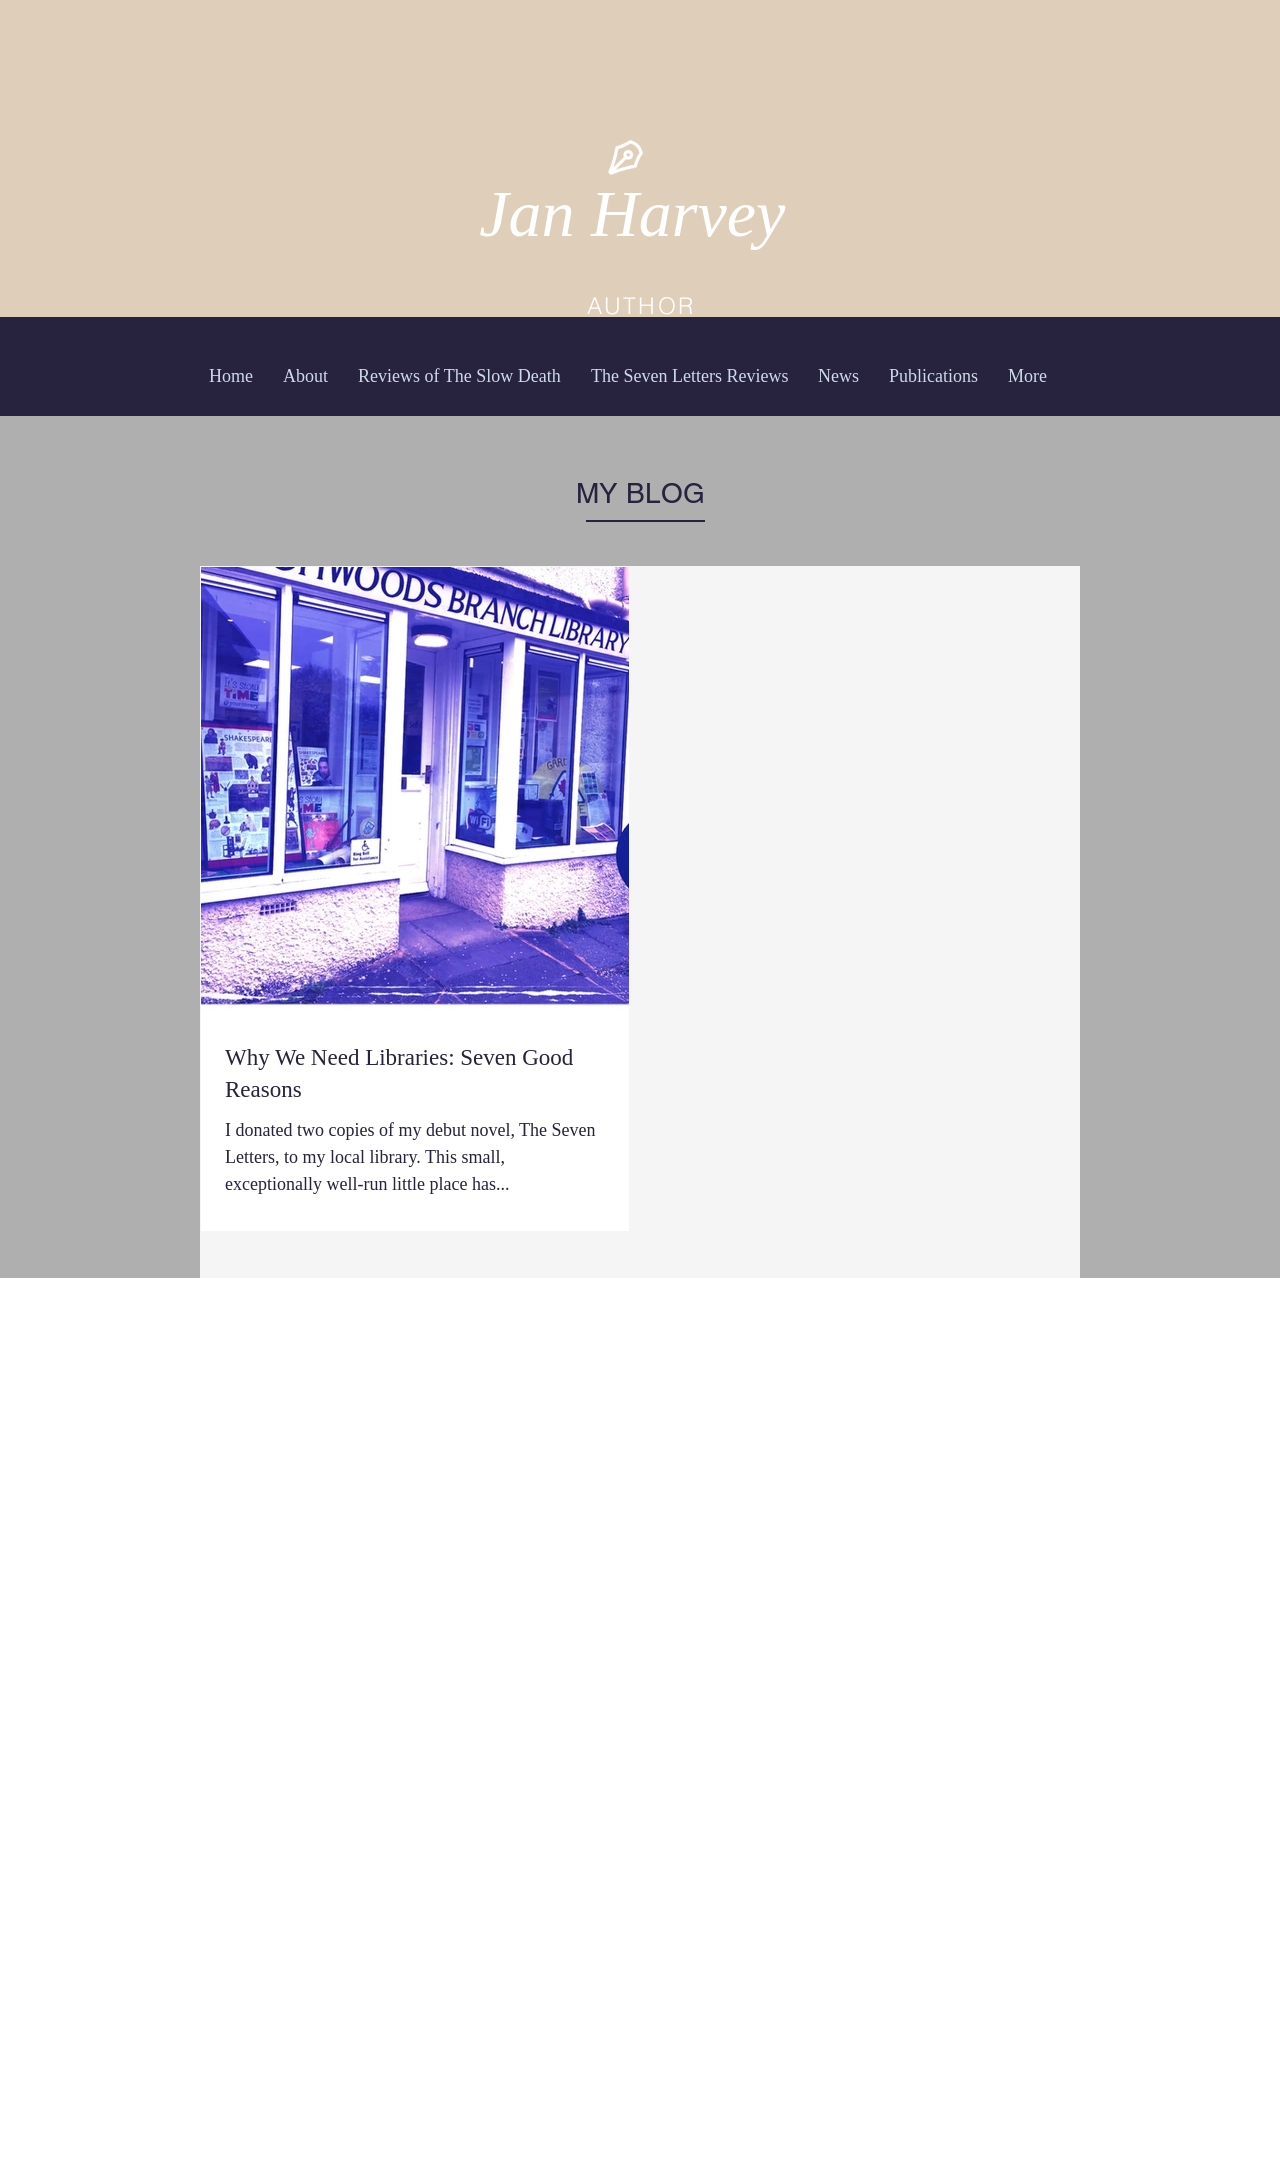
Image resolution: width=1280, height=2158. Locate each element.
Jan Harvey (640, 213)
